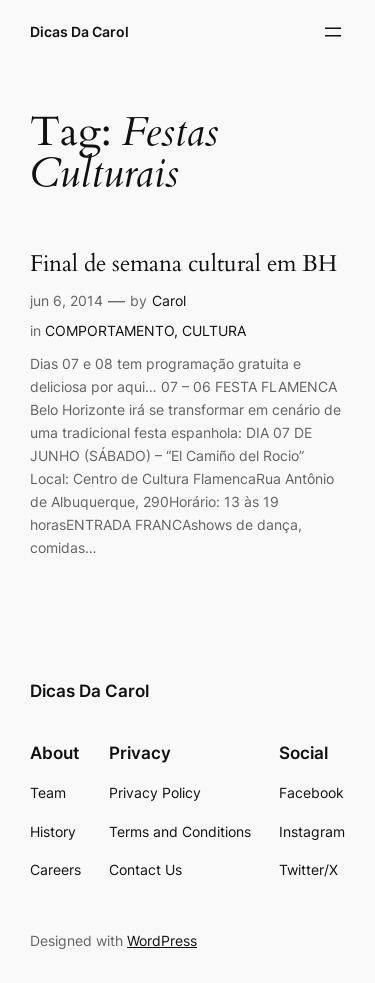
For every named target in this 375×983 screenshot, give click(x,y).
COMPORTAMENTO (109, 330)
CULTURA (214, 330)
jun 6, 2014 (66, 300)
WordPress (162, 940)
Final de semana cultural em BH (183, 264)
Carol (169, 300)
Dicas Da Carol (79, 31)
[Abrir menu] (333, 32)
